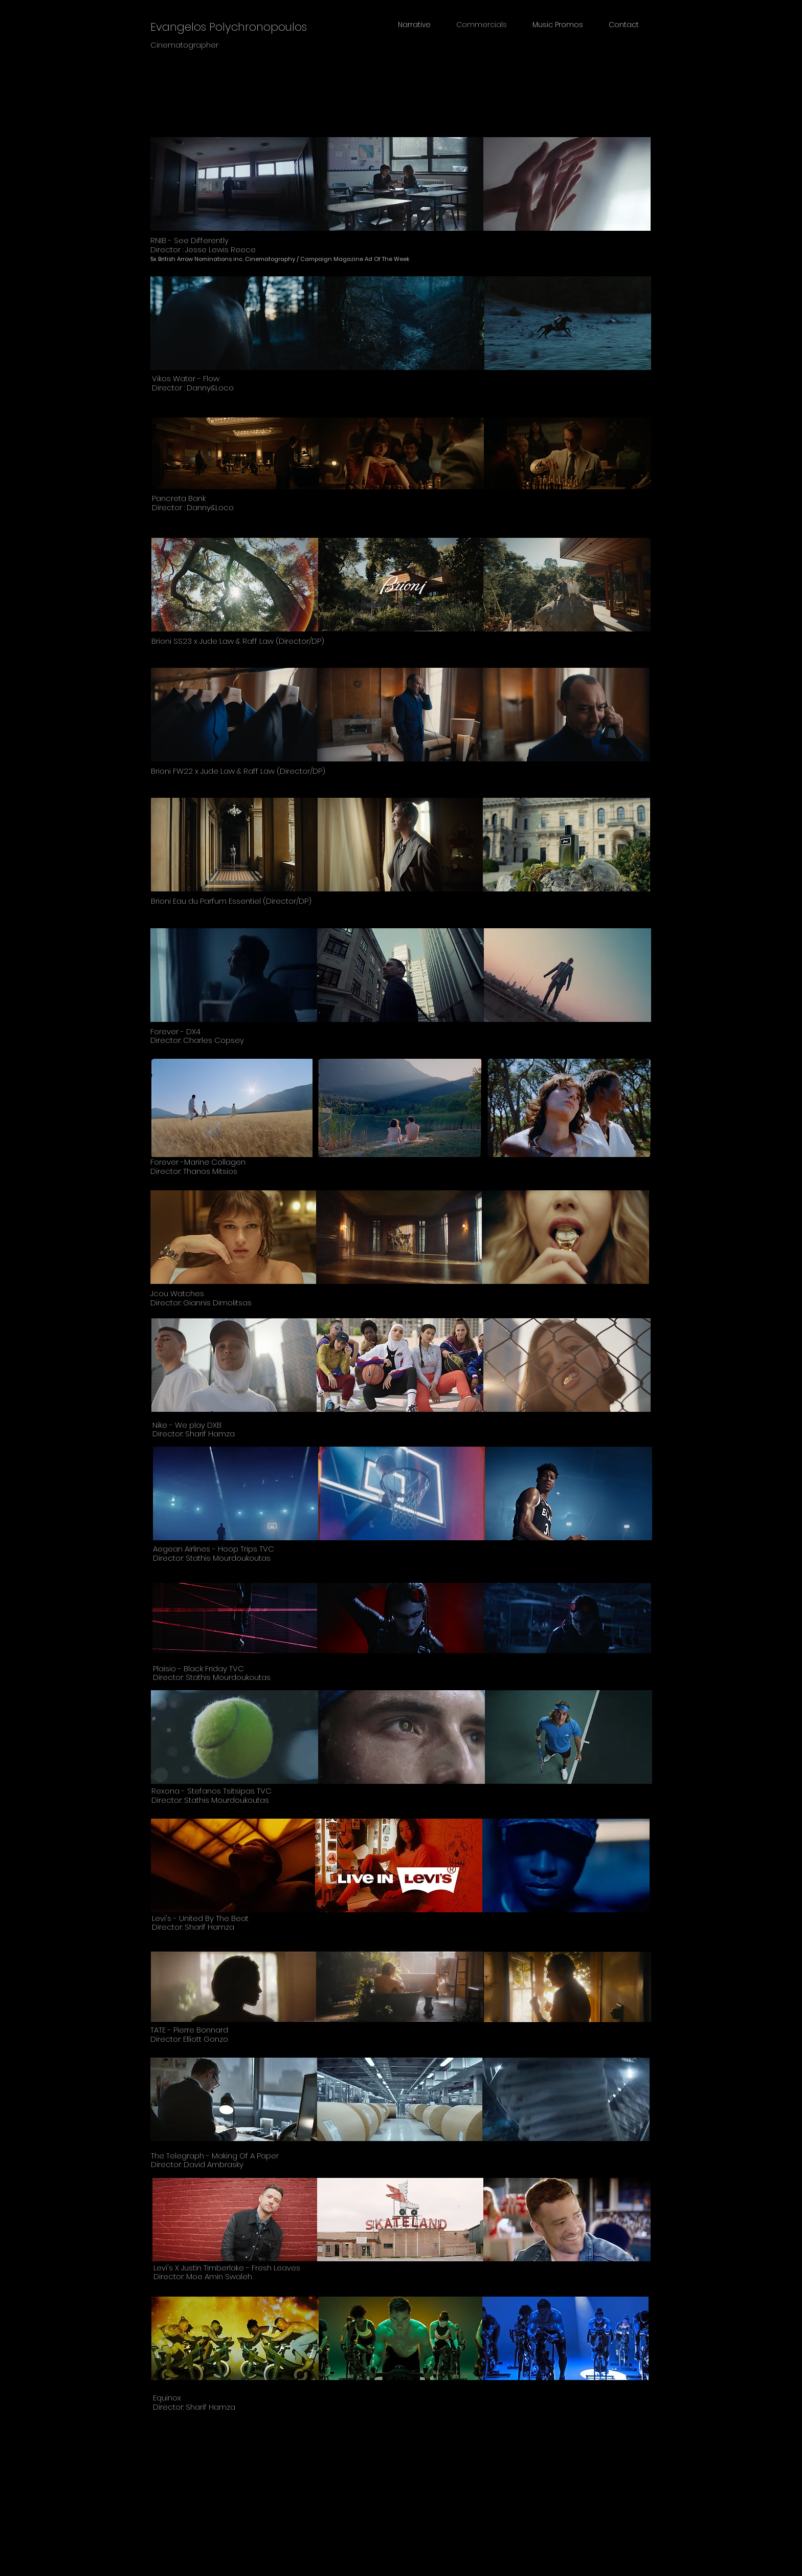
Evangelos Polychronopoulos (228, 27)
